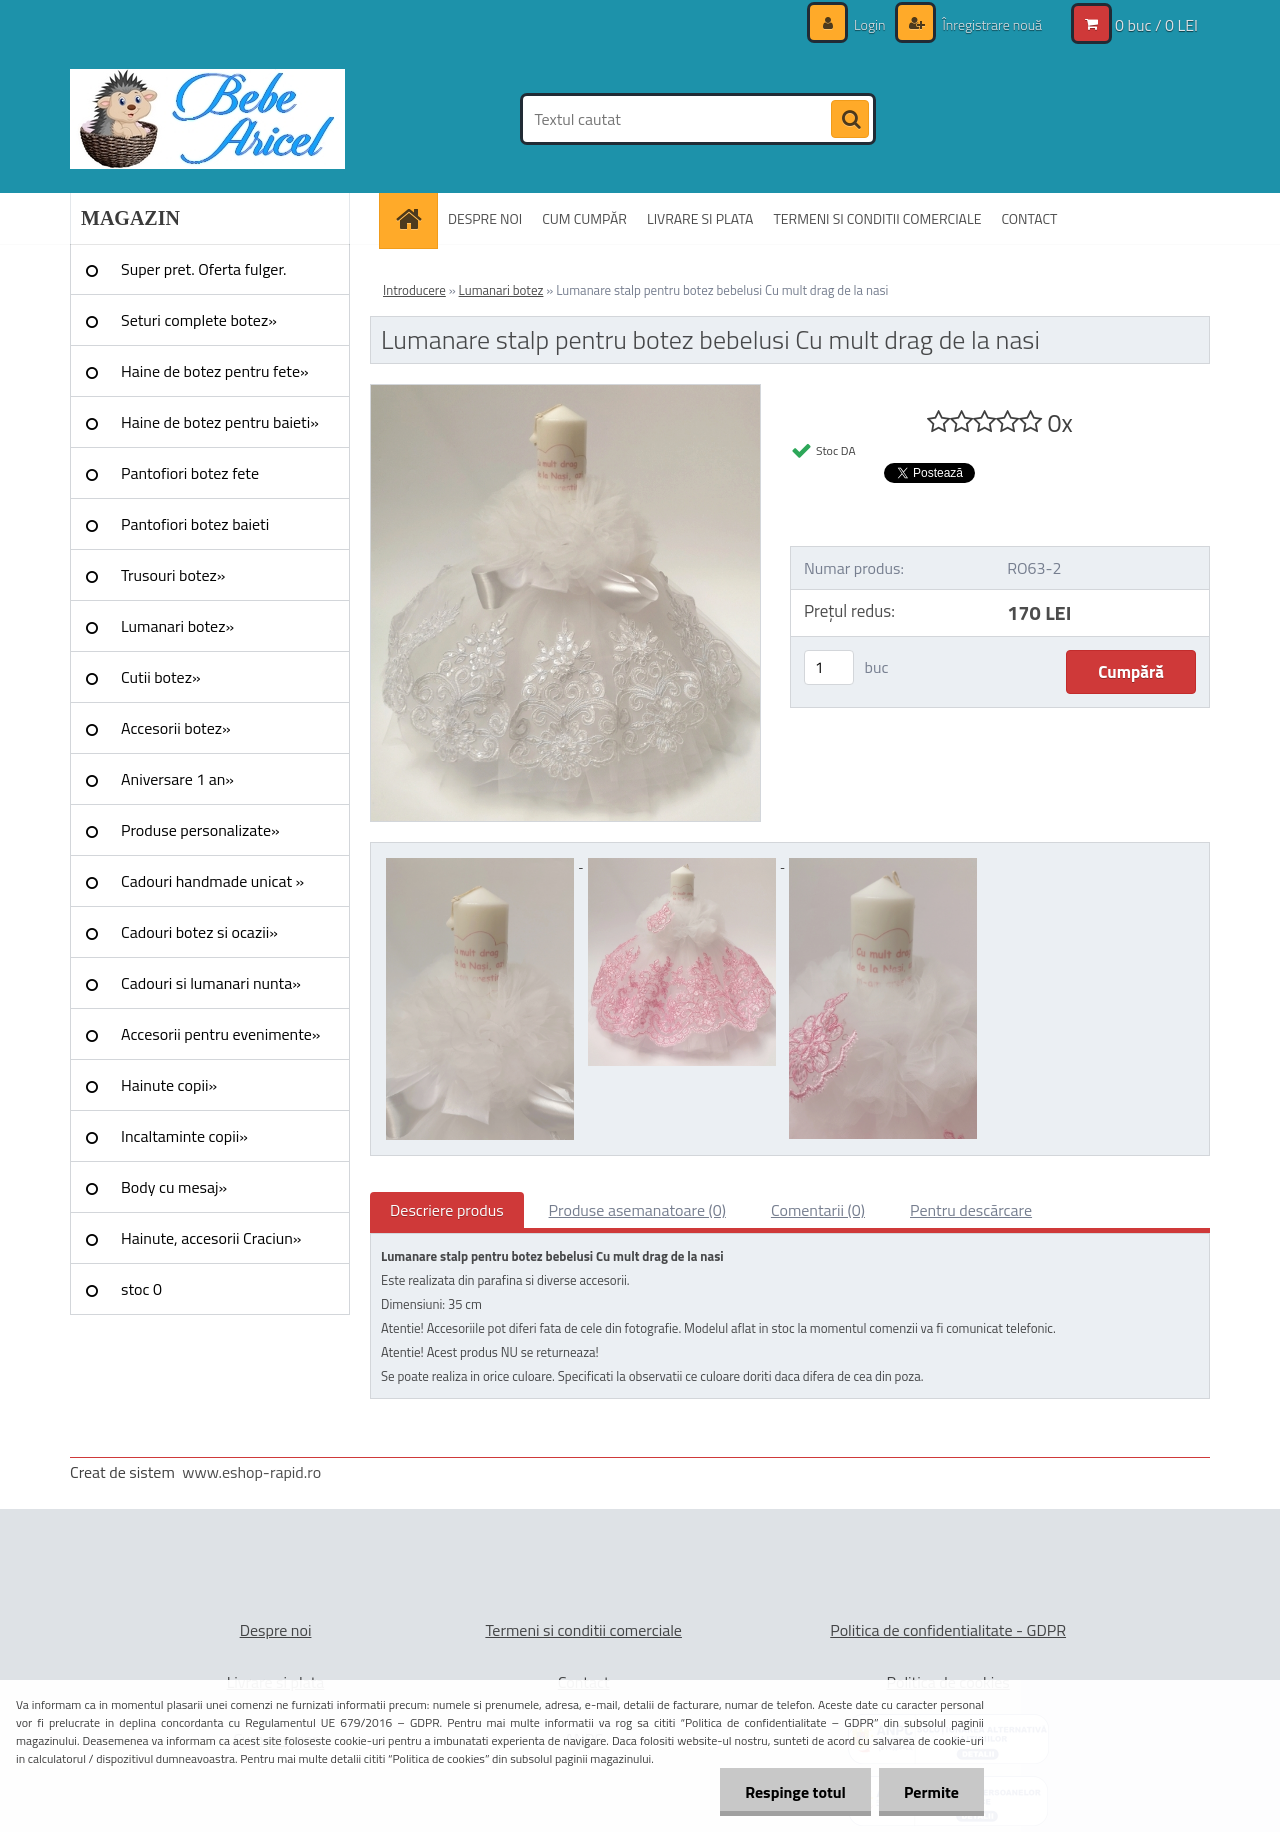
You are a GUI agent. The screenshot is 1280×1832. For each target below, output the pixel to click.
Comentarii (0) (818, 1210)
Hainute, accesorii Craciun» (211, 1238)
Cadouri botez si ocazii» (199, 932)
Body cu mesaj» (174, 1187)
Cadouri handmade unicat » (212, 881)
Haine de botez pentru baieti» (220, 422)
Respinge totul (795, 1792)
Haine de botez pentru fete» (215, 371)
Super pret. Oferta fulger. (204, 269)
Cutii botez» (161, 677)
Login (870, 24)
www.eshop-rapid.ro (251, 1472)
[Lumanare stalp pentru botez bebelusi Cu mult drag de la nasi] (565, 393)
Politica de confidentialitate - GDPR (948, 1630)
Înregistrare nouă (990, 24)
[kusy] (829, 667)
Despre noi (276, 1630)
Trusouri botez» (173, 575)
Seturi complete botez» (199, 320)
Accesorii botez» (176, 728)
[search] (850, 120)
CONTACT (1029, 218)
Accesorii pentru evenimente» (220, 1034)
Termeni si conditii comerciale (583, 1630)
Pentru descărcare (971, 1210)
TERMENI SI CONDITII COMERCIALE (877, 218)
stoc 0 (141, 1289)
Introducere (414, 290)
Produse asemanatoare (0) (637, 1210)
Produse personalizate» (200, 830)
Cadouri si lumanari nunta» (211, 983)
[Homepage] (415, 218)
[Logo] (207, 119)
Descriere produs (447, 1210)
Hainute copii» (169, 1085)
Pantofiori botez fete (190, 473)
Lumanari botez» (177, 626)
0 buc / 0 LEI (1156, 25)
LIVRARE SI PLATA (700, 218)
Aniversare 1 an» (177, 779)
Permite (931, 1792)
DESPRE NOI (485, 218)
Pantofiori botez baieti (195, 524)
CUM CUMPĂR (584, 218)
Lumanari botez (501, 290)
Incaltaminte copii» (184, 1136)
